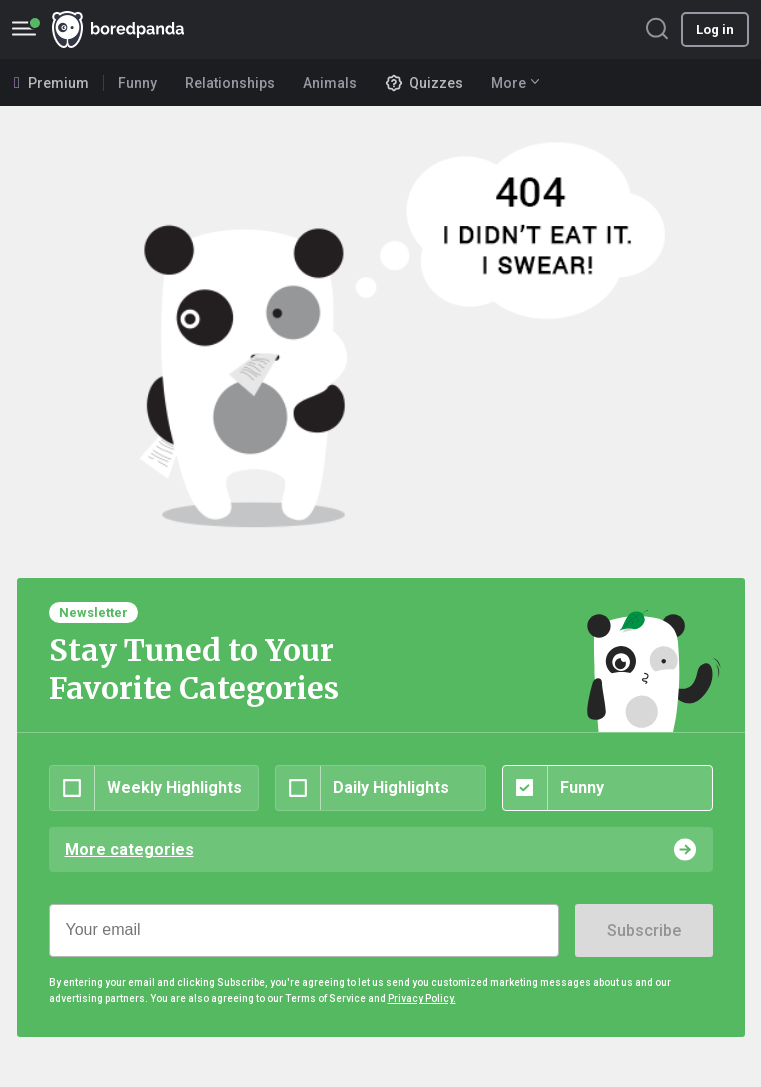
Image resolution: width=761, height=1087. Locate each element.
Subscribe (644, 930)
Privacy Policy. (422, 998)
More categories (129, 849)
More (515, 83)
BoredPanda (118, 29)
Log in (715, 29)
